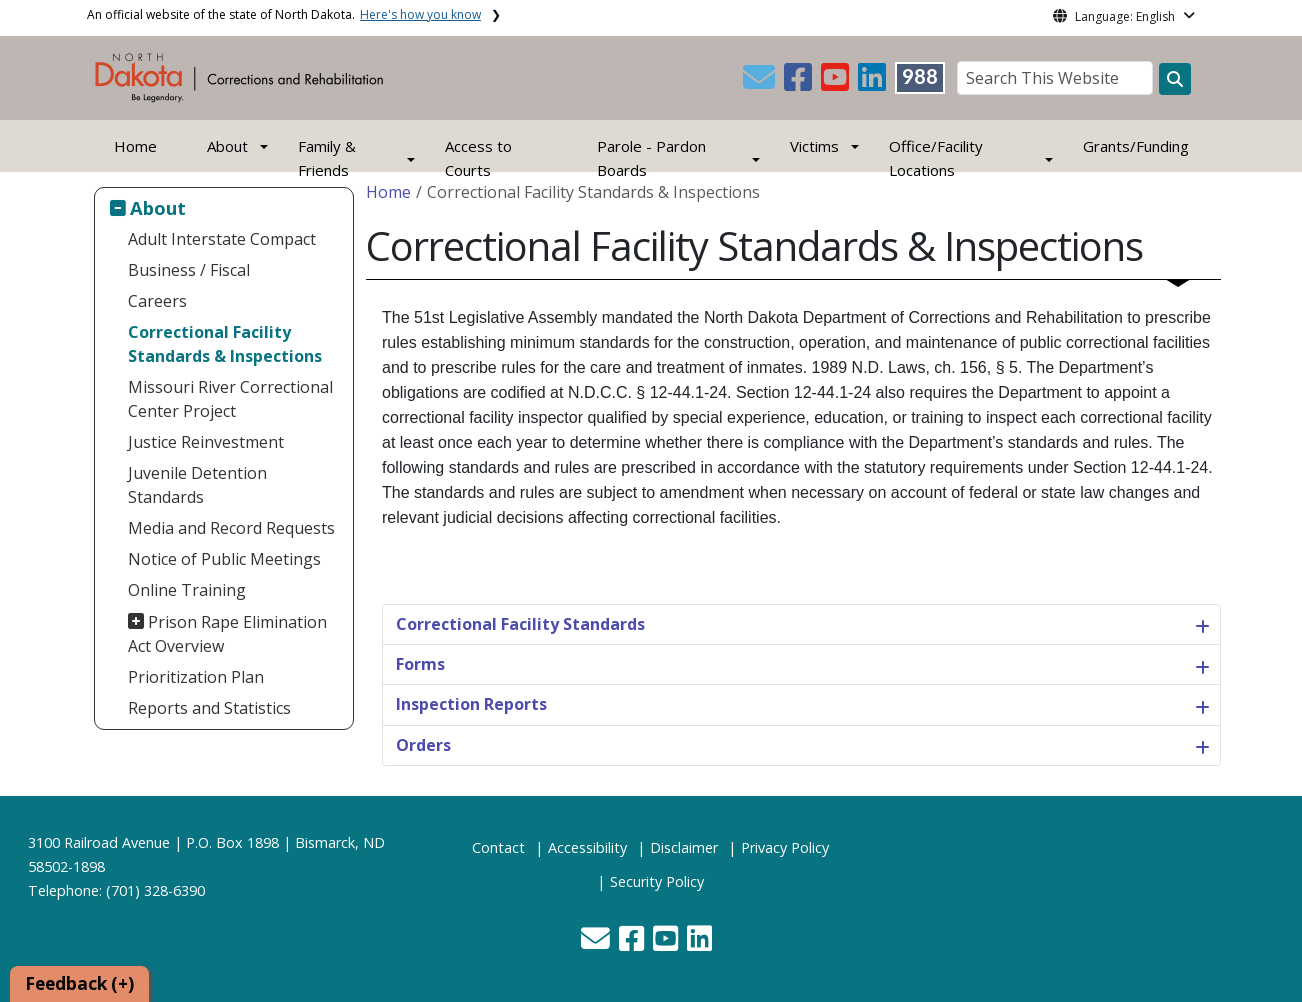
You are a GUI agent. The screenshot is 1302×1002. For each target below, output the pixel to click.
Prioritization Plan (196, 677)
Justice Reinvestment (206, 442)
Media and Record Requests (231, 528)
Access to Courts (478, 158)
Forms (420, 664)
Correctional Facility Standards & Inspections (225, 344)
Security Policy (657, 881)
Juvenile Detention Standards (197, 485)
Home (135, 146)
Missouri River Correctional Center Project (230, 399)
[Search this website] (1175, 79)
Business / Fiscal (189, 270)
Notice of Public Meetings (224, 559)
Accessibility (587, 847)
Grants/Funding (1136, 146)
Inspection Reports (471, 704)
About (158, 207)
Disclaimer (684, 847)
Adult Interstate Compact (222, 239)
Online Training (187, 590)
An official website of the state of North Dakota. (284, 14)
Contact (498, 847)
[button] (761, 83)
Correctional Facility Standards (520, 624)
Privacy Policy (785, 847)
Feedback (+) (79, 983)
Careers (157, 301)
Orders (423, 745)
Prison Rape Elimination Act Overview (228, 634)
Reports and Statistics (209, 708)
